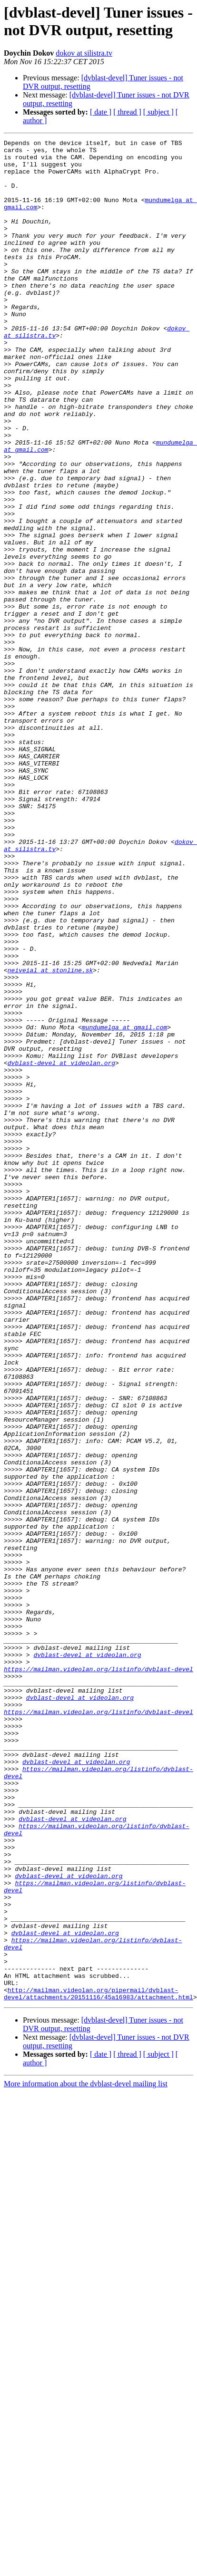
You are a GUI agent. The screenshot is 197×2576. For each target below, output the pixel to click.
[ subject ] (158, 112)
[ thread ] (127, 112)
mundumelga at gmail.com (124, 1205)
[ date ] (100, 112)
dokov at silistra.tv (84, 53)
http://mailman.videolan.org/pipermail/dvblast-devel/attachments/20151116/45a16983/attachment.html (98, 2364)
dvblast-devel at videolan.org (61, 1248)
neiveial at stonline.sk (50, 1137)
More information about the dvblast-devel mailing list (85, 2456)
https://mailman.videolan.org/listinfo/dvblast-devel (98, 1975)
